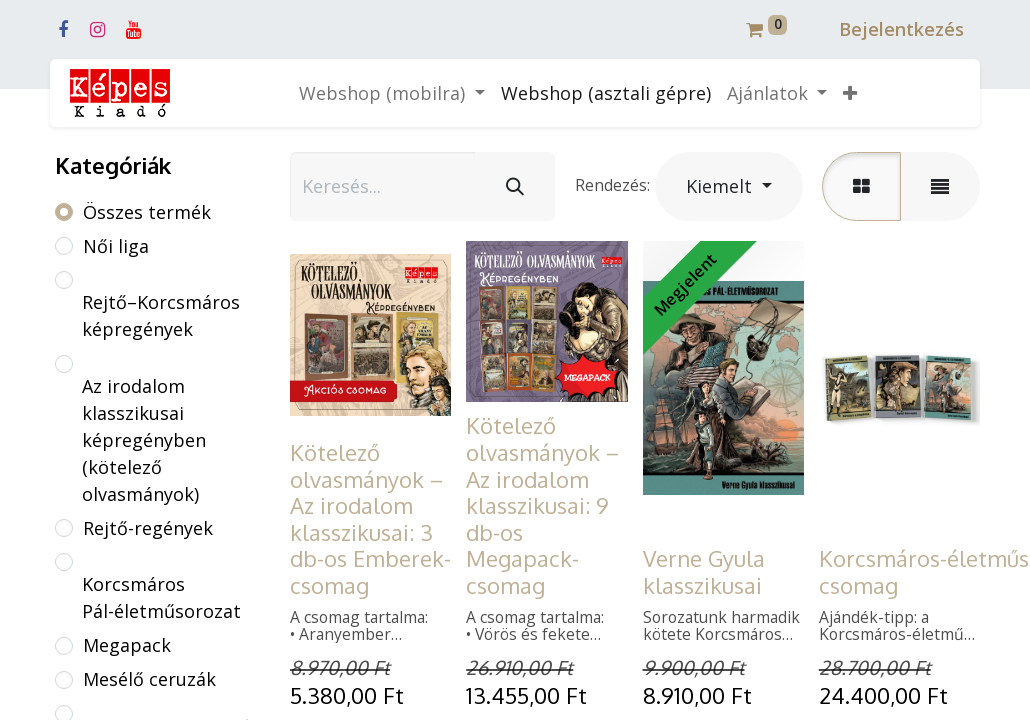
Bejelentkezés (901, 29)
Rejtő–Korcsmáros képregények (161, 315)
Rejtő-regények (148, 528)
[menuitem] (606, 93)
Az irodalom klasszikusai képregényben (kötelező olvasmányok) (144, 440)
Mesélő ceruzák (149, 679)
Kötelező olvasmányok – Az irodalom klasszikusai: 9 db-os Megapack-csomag (542, 505)
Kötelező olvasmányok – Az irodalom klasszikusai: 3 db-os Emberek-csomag (370, 518)
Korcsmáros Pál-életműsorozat (161, 597)
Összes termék (147, 212)
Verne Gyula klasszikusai (704, 571)
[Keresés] (515, 186)
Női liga (116, 246)
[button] (850, 93)
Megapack (127, 645)
